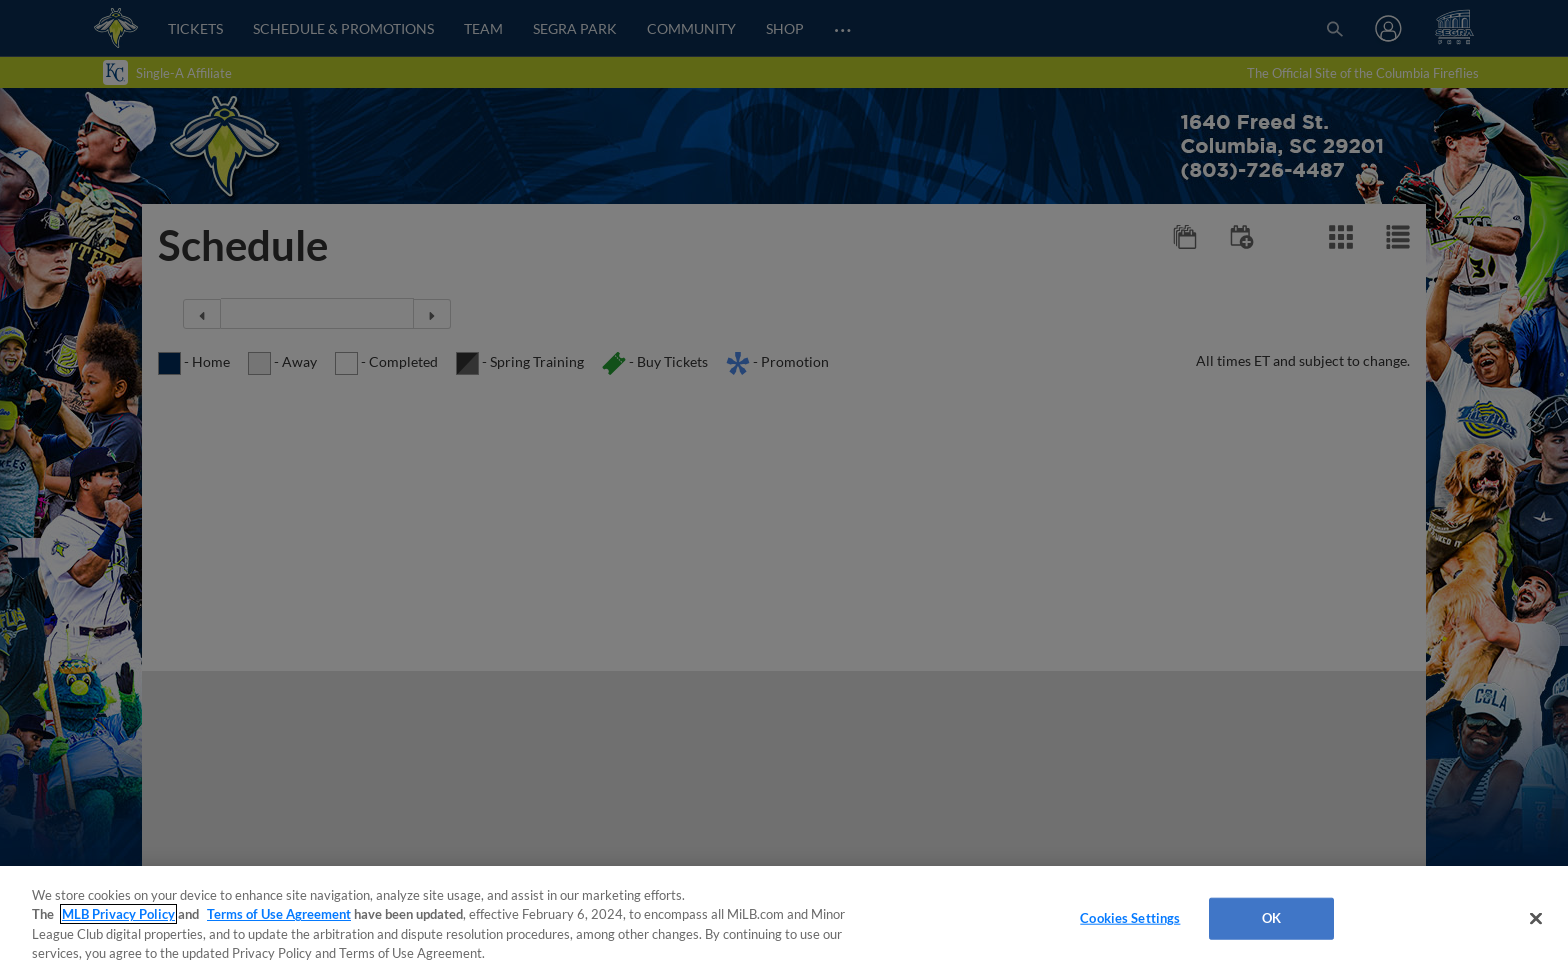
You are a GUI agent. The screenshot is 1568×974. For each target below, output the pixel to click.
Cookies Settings (1130, 918)
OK (1271, 918)
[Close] (1536, 918)
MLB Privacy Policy (118, 914)
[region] (784, 920)
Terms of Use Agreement (279, 914)
